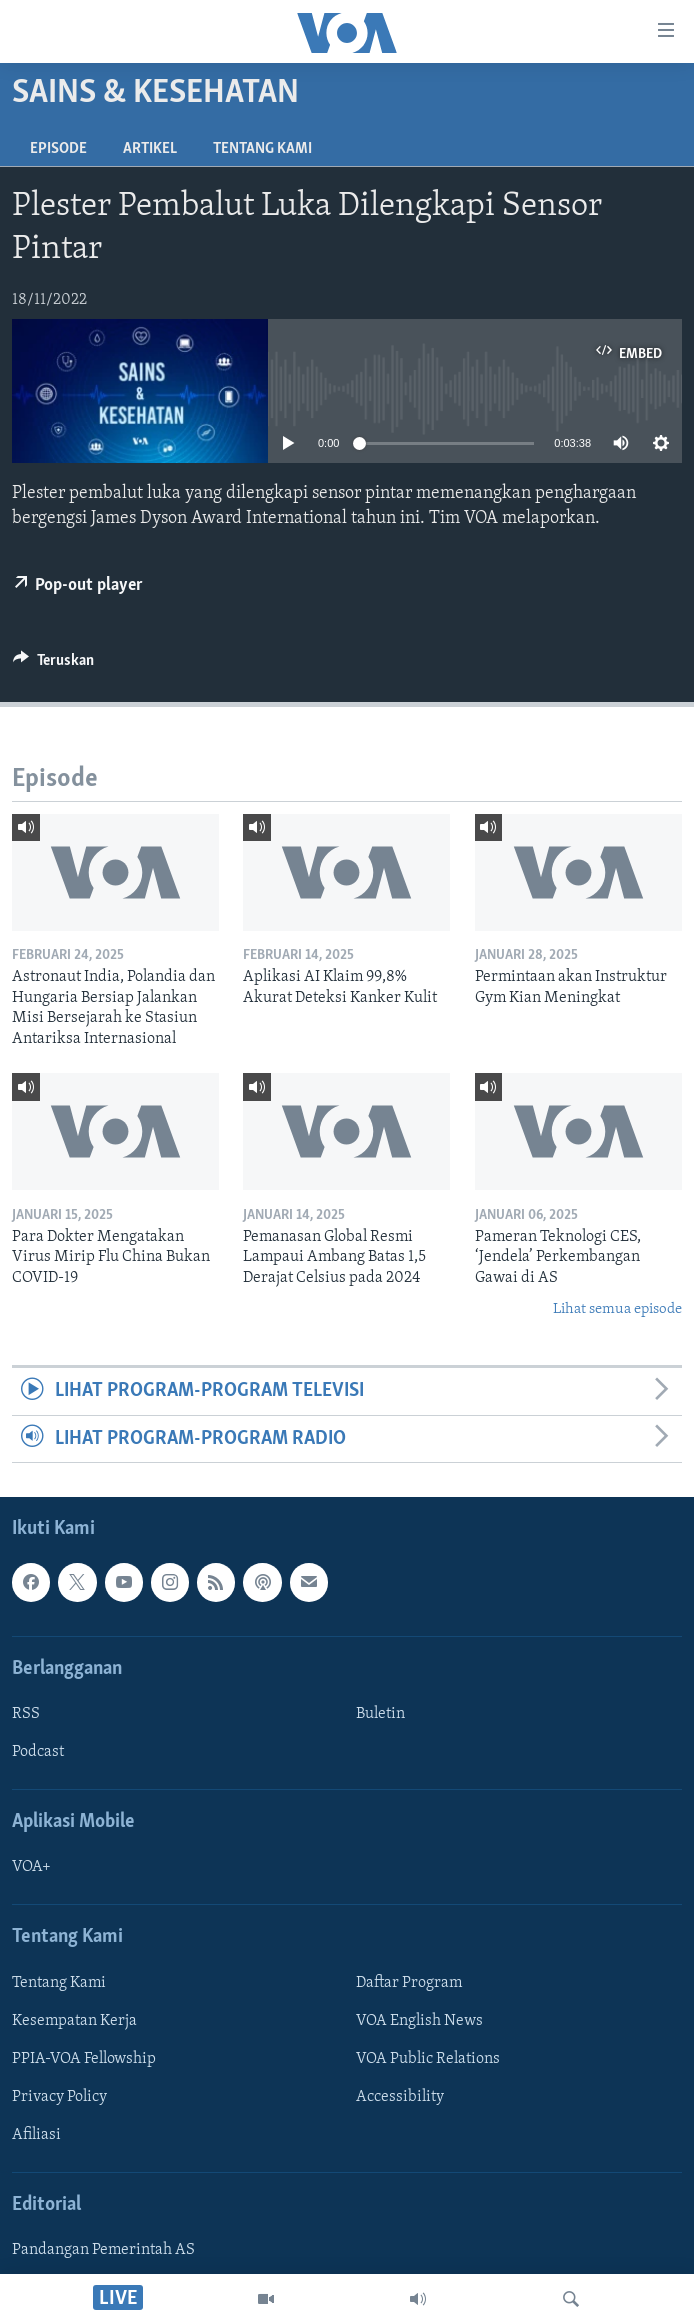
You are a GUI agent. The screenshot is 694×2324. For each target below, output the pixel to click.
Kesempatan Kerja (74, 2021)
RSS (26, 1714)
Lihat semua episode (617, 1309)
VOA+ (31, 1868)
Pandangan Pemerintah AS (103, 2251)
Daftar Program (409, 1983)
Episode (58, 149)
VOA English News (419, 2021)
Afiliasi (36, 2135)
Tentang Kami (262, 149)
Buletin (380, 1714)
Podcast (38, 1752)
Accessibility (400, 2097)
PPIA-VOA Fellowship (84, 2059)
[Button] (53, 665)
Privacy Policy (59, 2097)
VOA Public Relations (428, 2059)
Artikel (150, 149)
